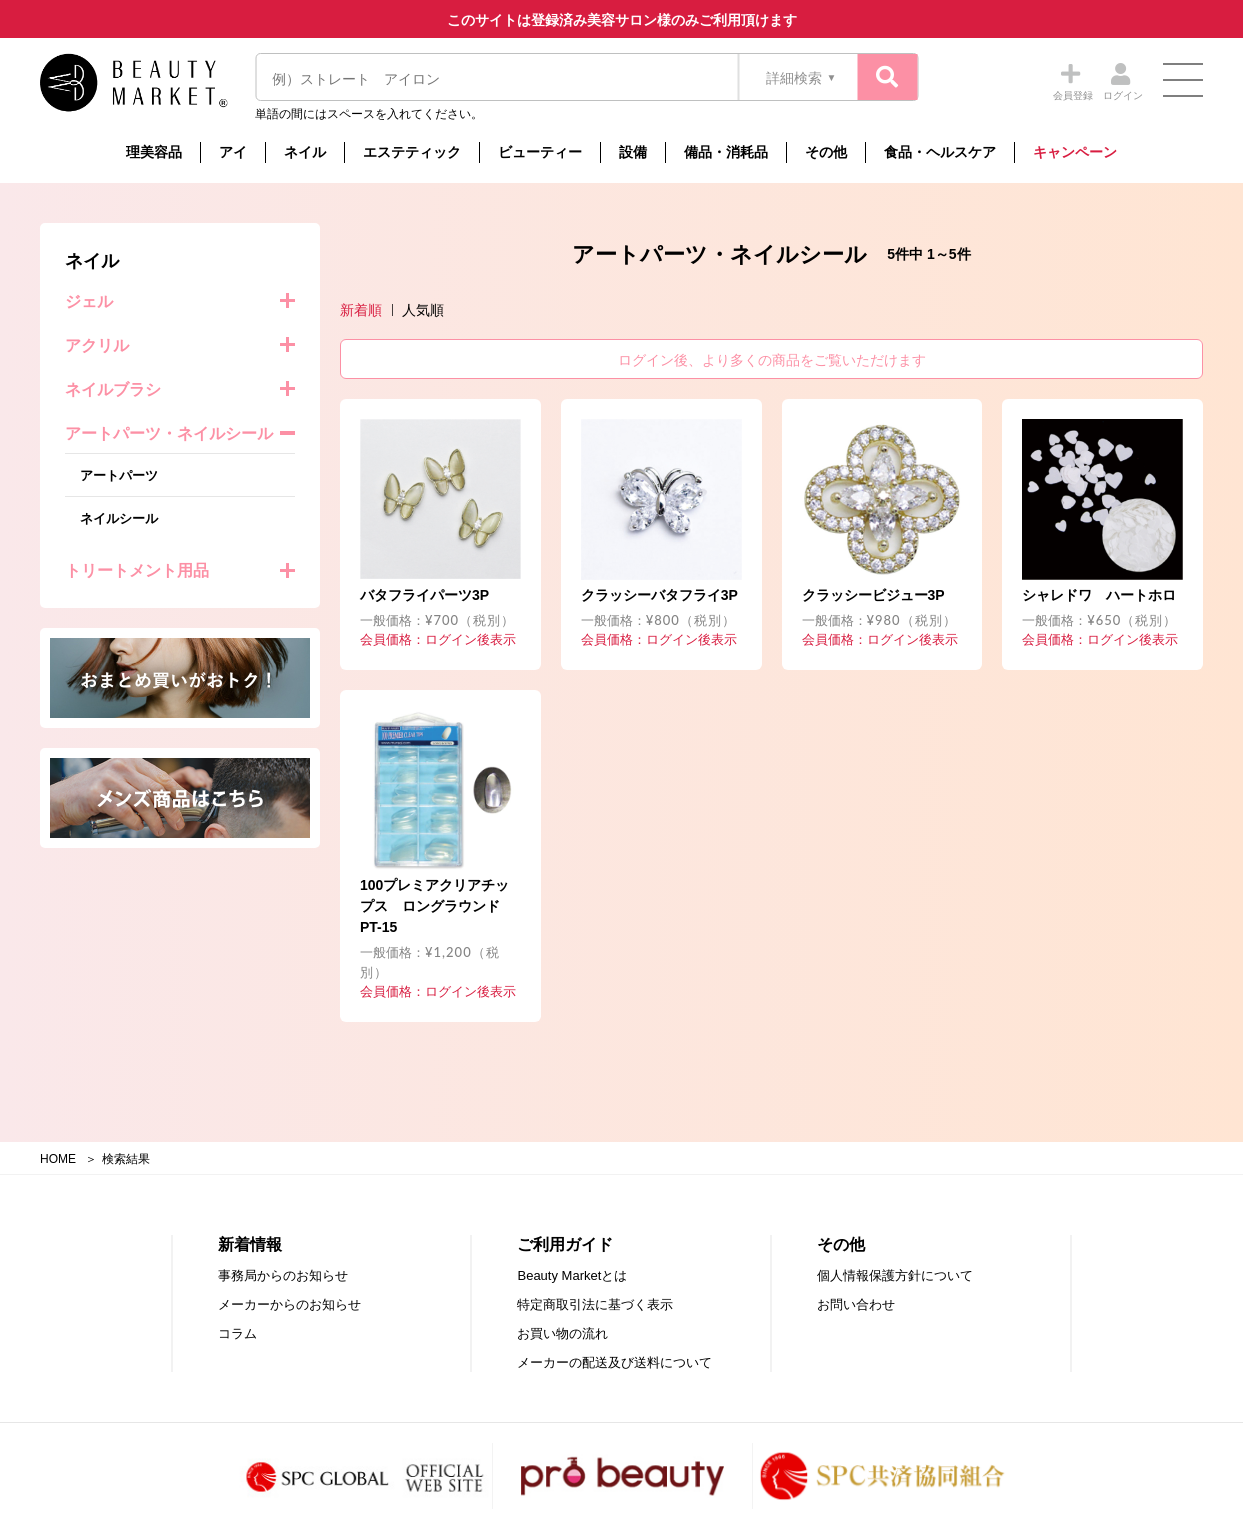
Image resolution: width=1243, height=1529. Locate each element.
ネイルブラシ (113, 389)
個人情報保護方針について (895, 1275)
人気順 (423, 310)
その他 (826, 152)
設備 (633, 152)
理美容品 (154, 152)
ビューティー (540, 152)
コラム (237, 1333)
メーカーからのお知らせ (289, 1304)
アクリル (97, 345)
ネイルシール (119, 518)
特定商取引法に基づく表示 (595, 1304)
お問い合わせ (856, 1304)
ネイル (305, 152)
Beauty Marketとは (572, 1275)
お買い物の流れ (562, 1333)
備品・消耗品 (726, 152)
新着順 (361, 310)
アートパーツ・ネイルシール (169, 433)
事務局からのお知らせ (283, 1275)
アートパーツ (119, 475)
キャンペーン (1075, 152)
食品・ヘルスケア (940, 152)
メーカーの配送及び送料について (614, 1362)
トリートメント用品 (137, 570)
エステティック (412, 152)
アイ (233, 152)
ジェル (89, 301)
